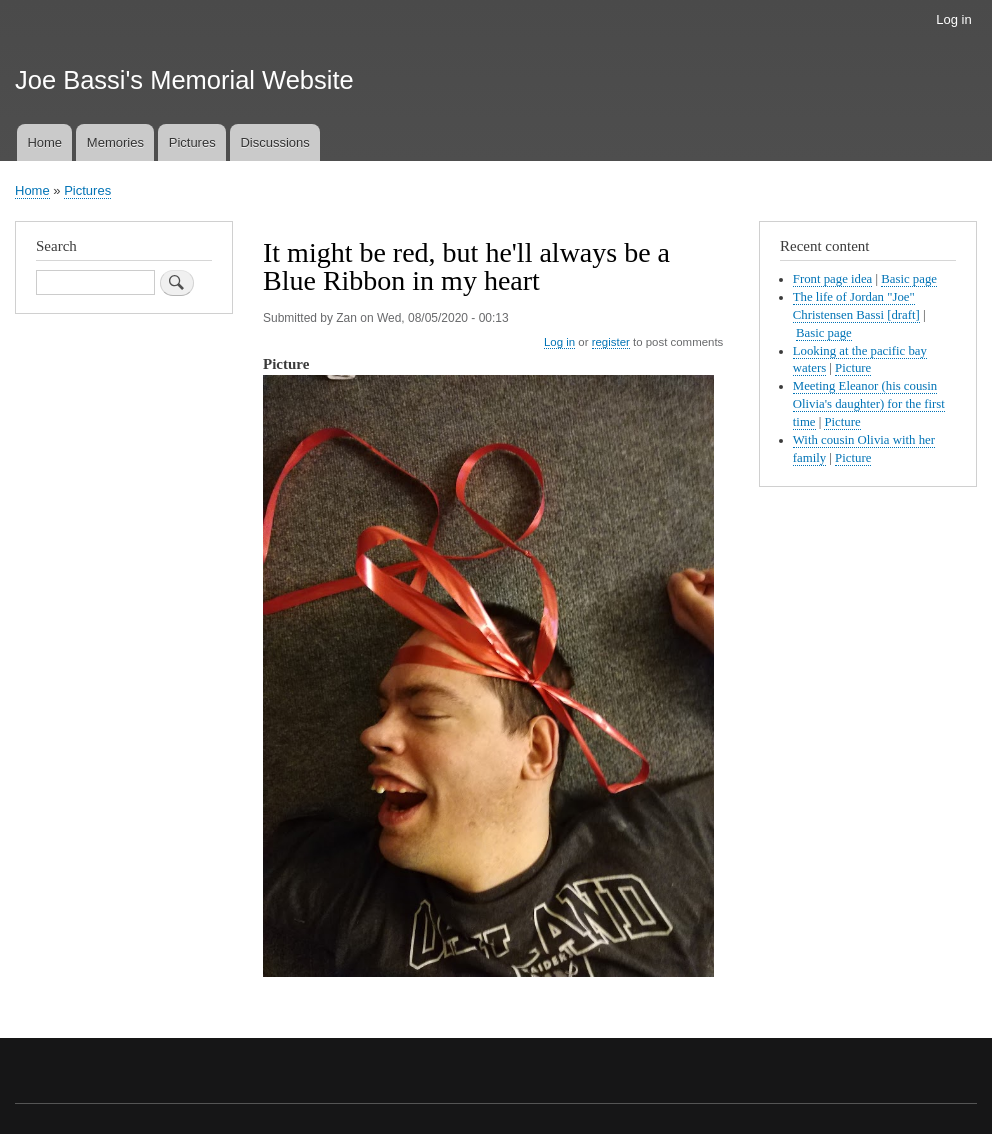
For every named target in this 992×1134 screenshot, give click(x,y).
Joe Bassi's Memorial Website (184, 80)
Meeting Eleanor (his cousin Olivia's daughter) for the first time (869, 404)
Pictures (192, 142)
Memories (115, 142)
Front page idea (833, 279)
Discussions (274, 142)
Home (44, 142)
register (611, 342)
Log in (953, 19)
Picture (853, 368)
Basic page (909, 279)
